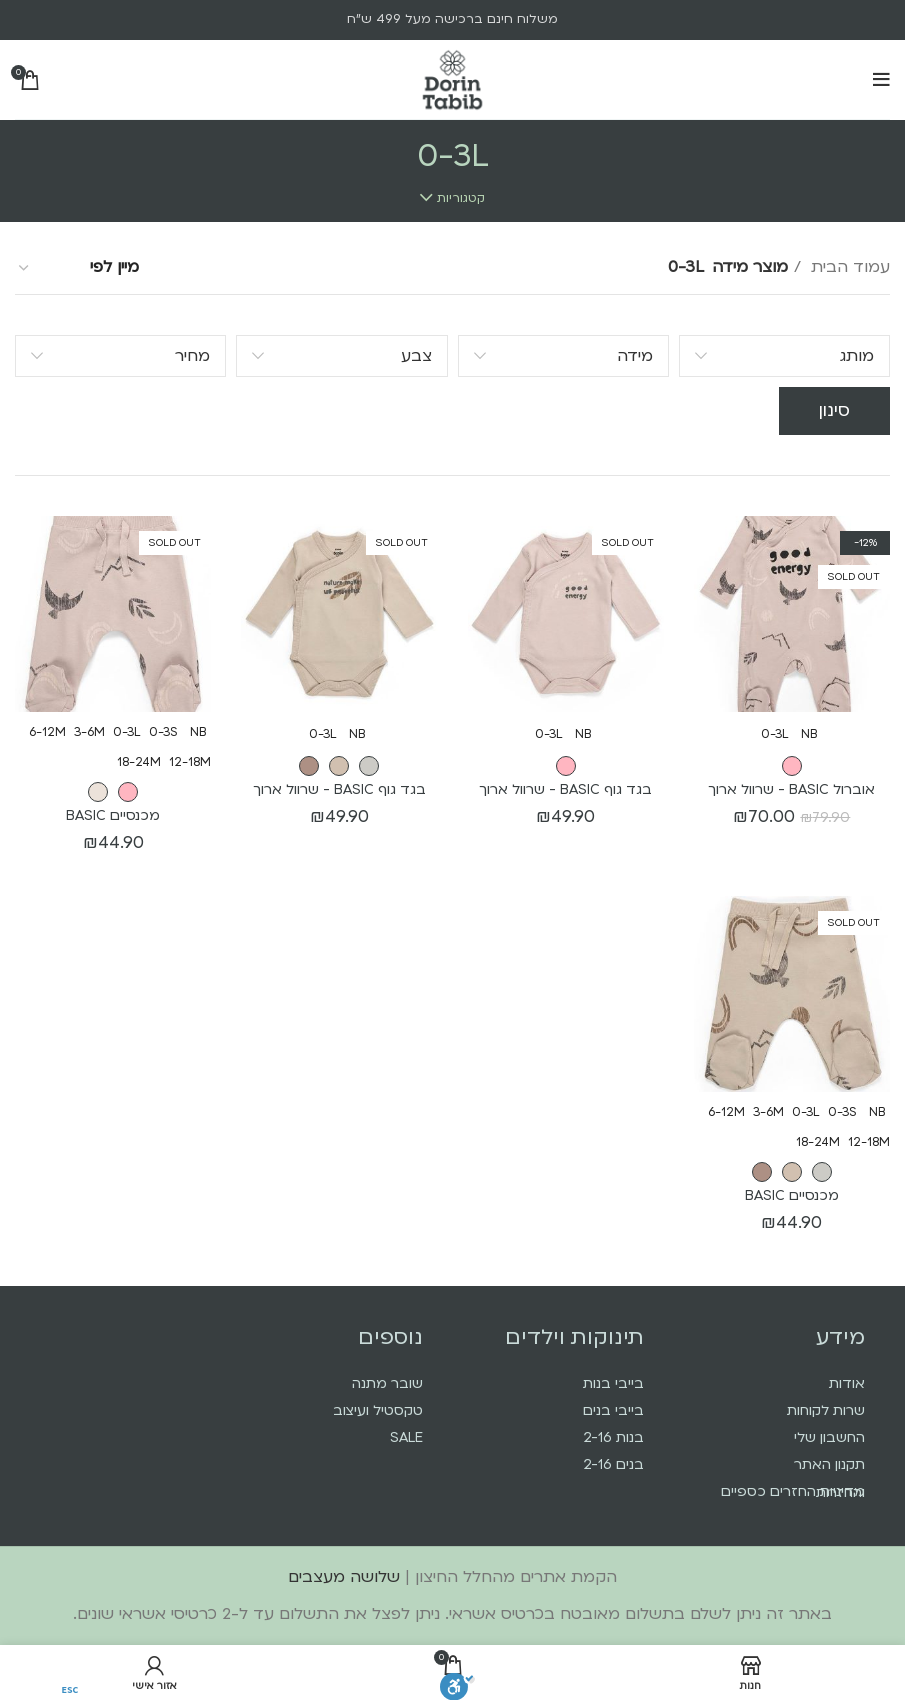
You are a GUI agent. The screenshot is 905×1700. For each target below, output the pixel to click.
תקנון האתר (829, 1464)
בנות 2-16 (613, 1437)
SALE (406, 1437)
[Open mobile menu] (881, 80)
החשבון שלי (829, 1437)
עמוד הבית (848, 267)
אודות (847, 1383)
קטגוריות (461, 198)
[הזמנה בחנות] (78, 268)
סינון (834, 410)
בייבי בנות (613, 1383)
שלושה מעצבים (344, 1577)
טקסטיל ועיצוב (378, 1410)
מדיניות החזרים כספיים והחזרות (793, 1492)
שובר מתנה (387, 1383)
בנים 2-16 (613, 1464)
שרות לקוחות (826, 1410)
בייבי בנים (613, 1410)
